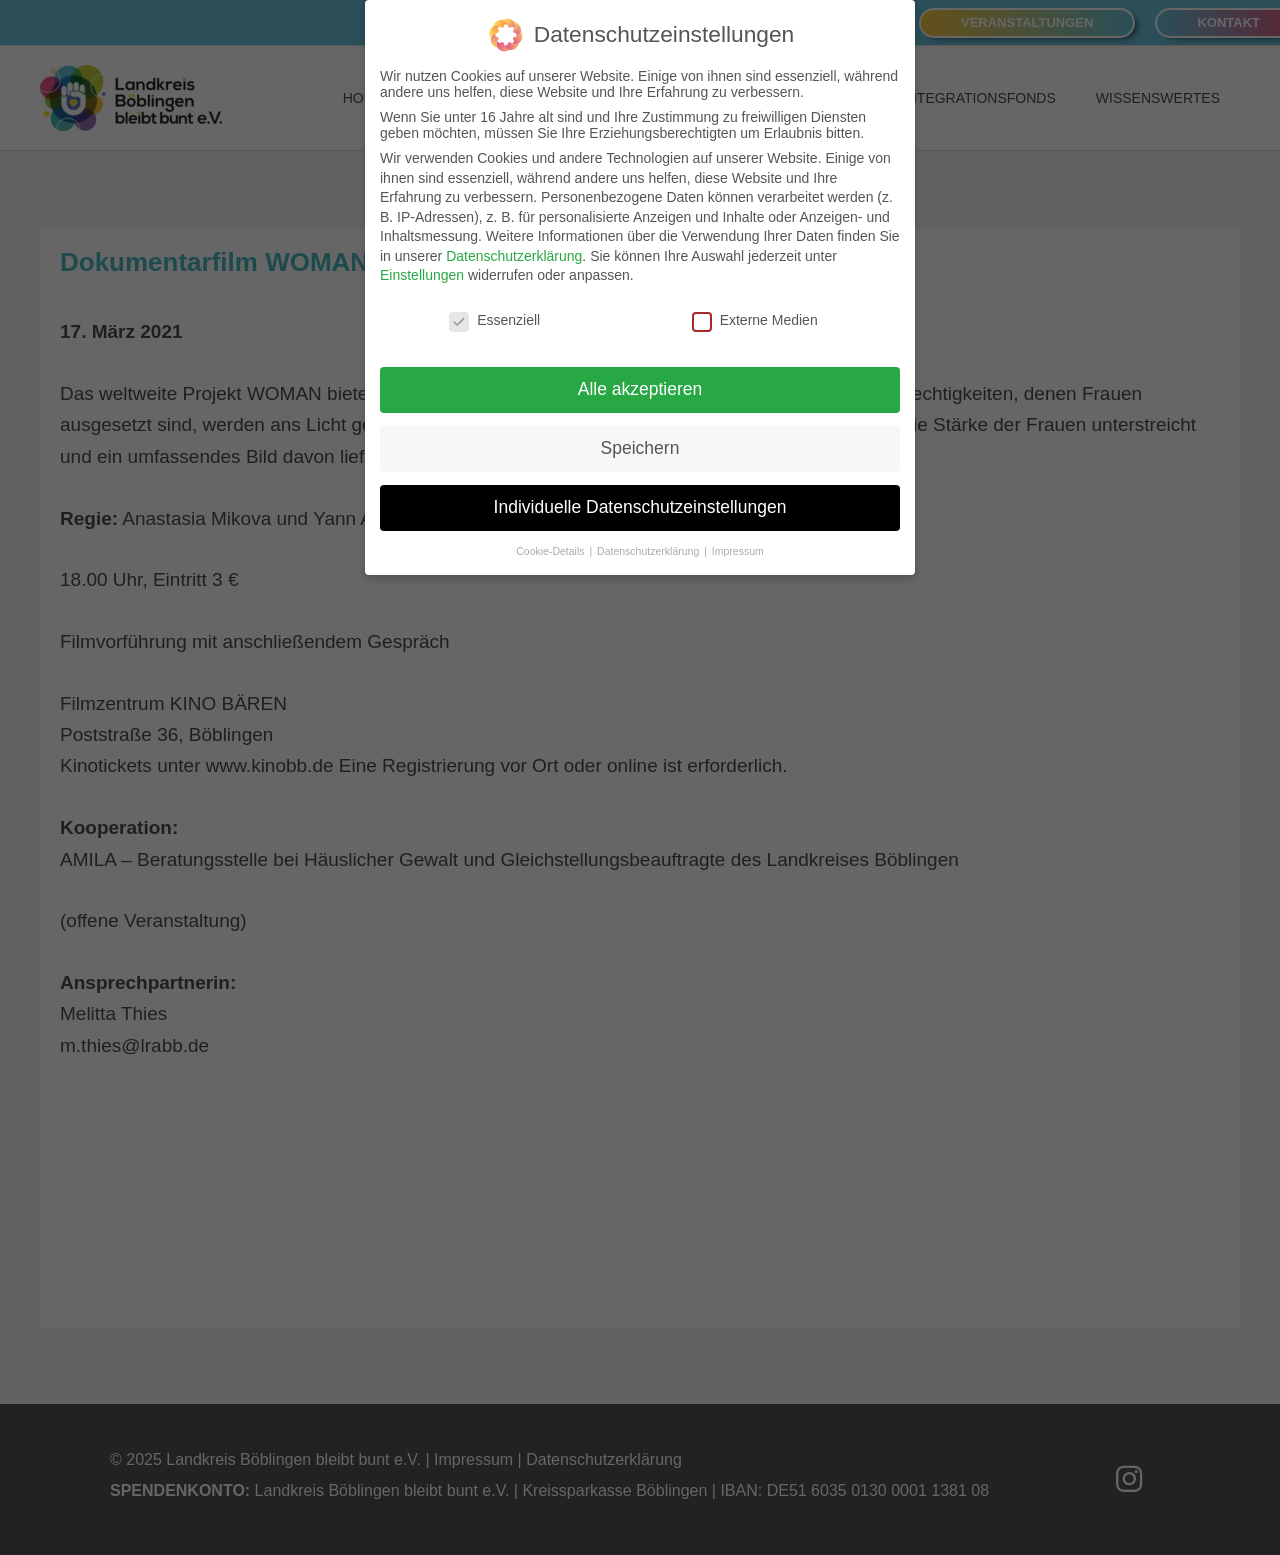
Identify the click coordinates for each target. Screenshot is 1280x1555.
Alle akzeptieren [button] (640, 381)
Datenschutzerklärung (514, 248)
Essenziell (494, 313)
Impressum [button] (738, 543)
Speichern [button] (640, 440)
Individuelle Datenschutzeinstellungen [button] (640, 499)
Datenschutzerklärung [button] (649, 543)
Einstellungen (422, 268)
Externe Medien (755, 313)
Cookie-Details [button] (551, 543)
